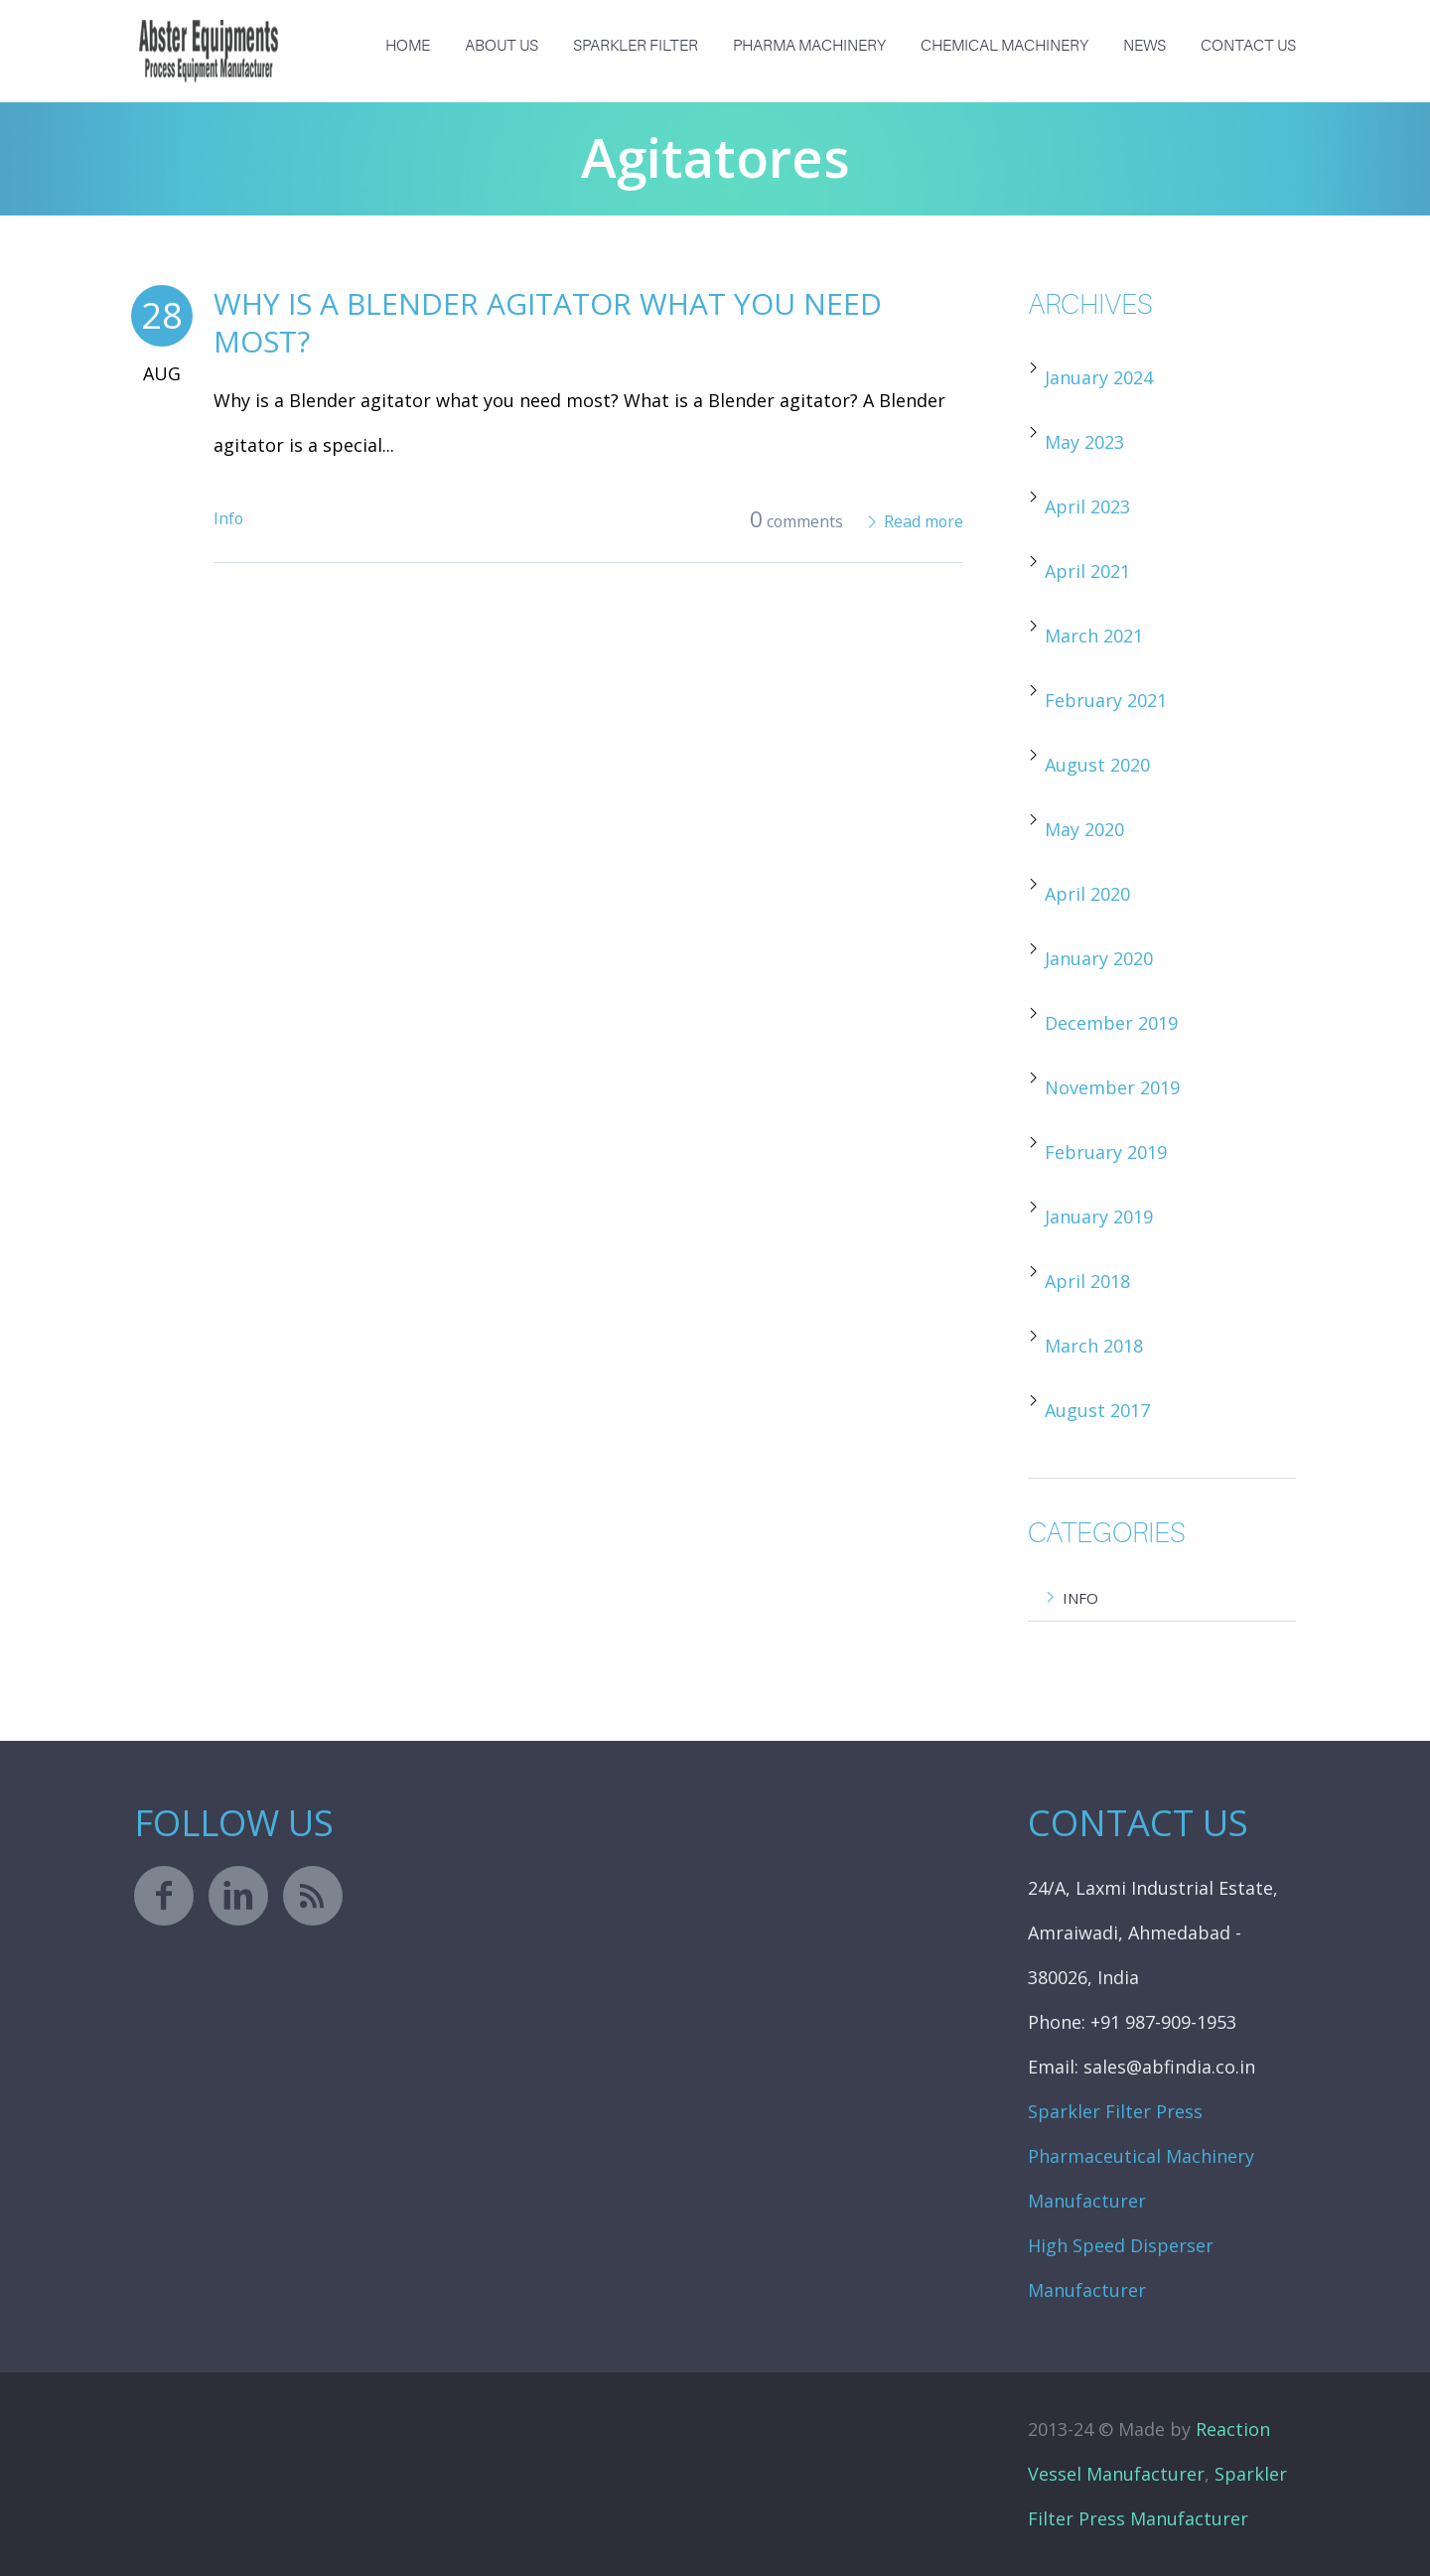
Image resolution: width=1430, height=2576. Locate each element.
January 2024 (1099, 377)
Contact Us (1248, 46)
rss (313, 1896)
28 (162, 315)
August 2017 (1097, 1410)
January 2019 (1099, 1216)
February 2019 (1106, 1152)
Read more (923, 521)
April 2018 (1087, 1281)
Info (228, 518)
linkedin (238, 1896)
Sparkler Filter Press (1115, 2111)
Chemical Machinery (1004, 46)
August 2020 (1097, 765)
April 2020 (1087, 894)
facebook (164, 1896)
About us (501, 46)
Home (407, 46)
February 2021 (1106, 700)
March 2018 (1094, 1346)
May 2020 (1084, 829)
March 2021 (1094, 635)
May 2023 (1084, 442)
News (1144, 46)
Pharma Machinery (809, 46)
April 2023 (1087, 506)
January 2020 (1099, 958)
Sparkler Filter (635, 46)
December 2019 (1111, 1023)
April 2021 (1087, 571)
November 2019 (1112, 1087)
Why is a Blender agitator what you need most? (548, 322)
